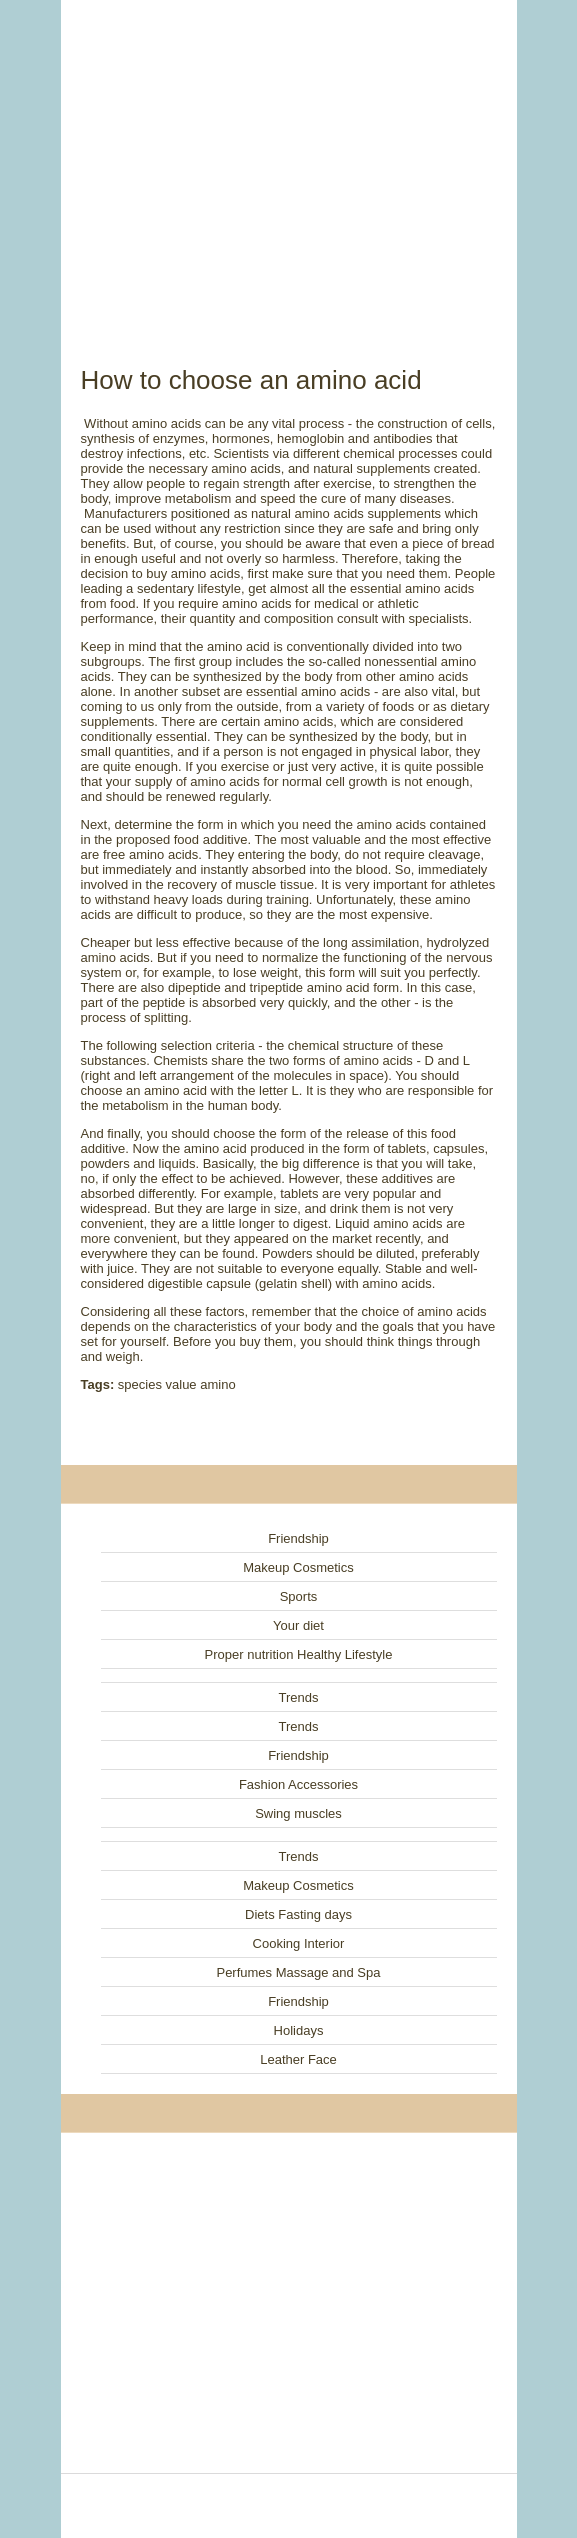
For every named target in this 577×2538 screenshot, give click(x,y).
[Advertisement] (289, 160)
